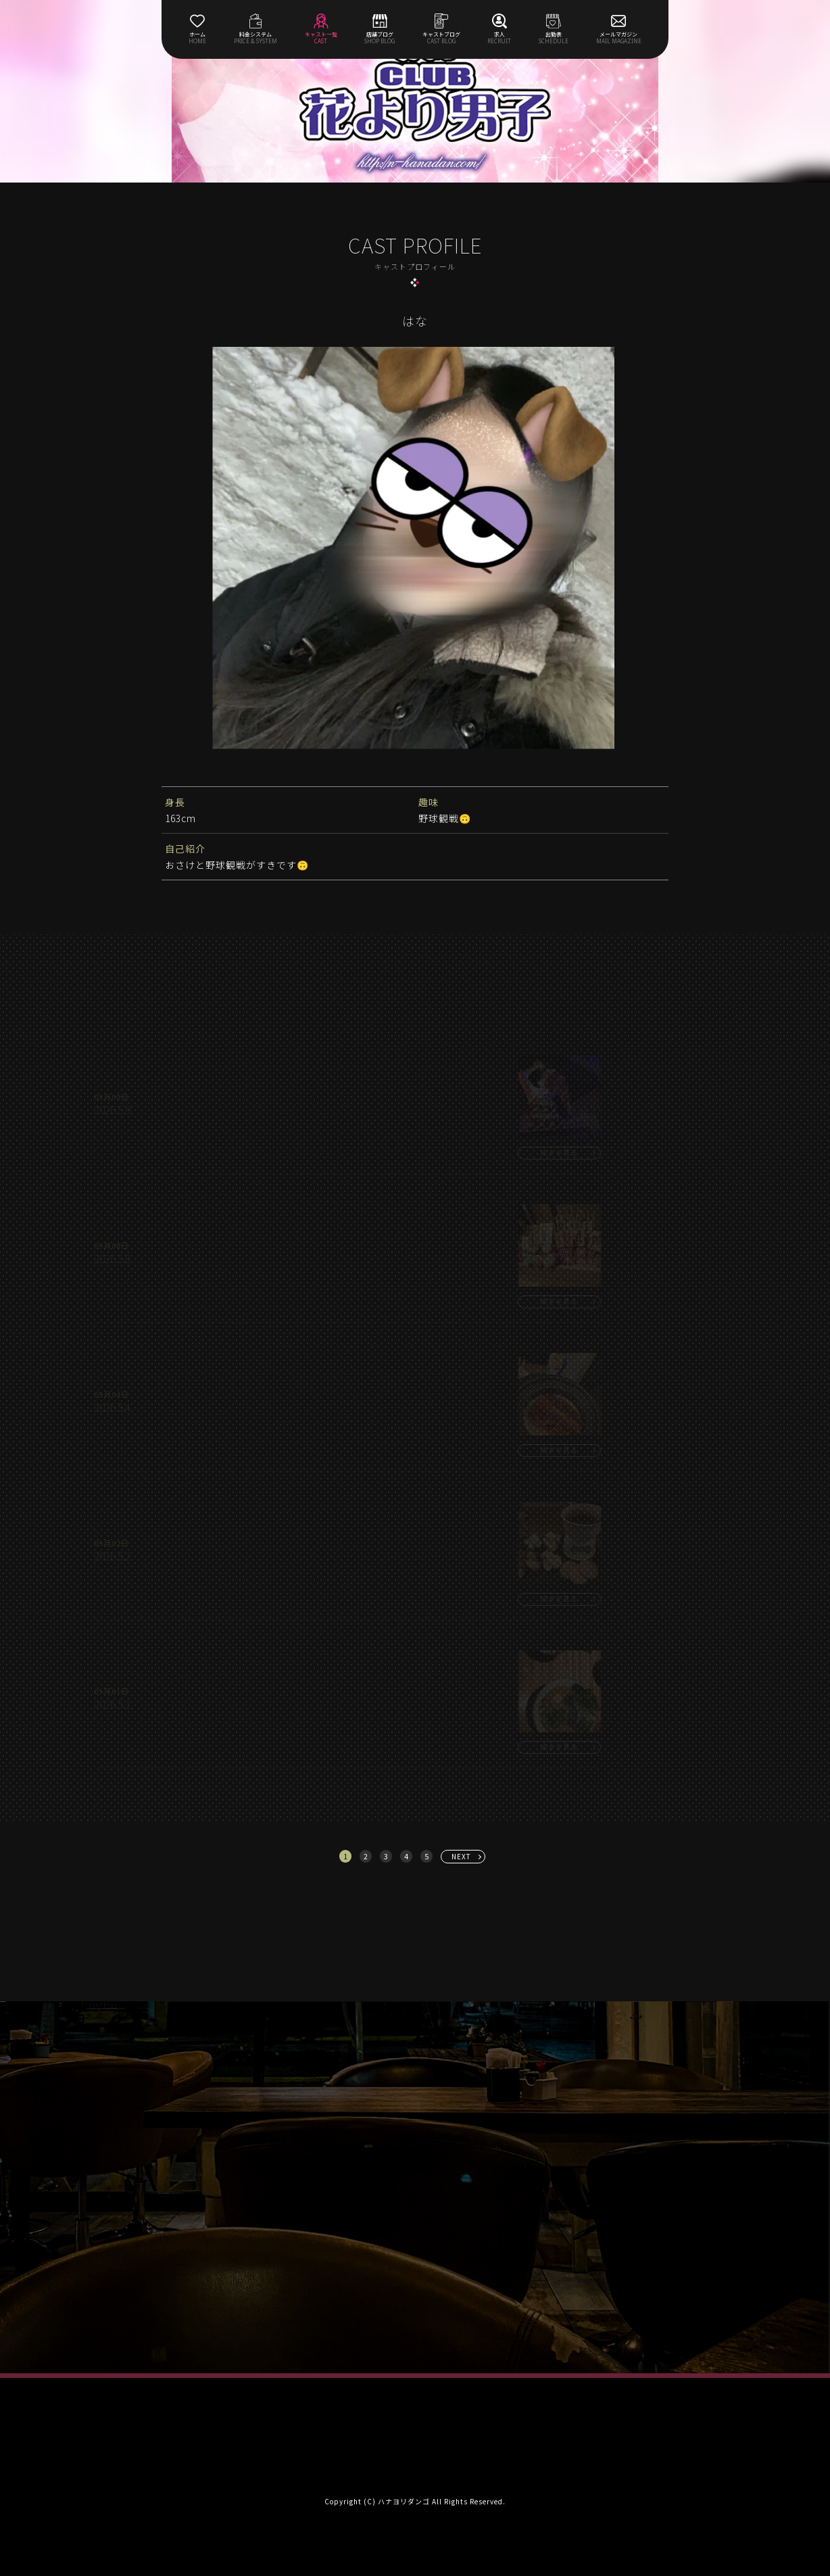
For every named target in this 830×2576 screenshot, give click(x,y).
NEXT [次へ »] (461, 1856)
